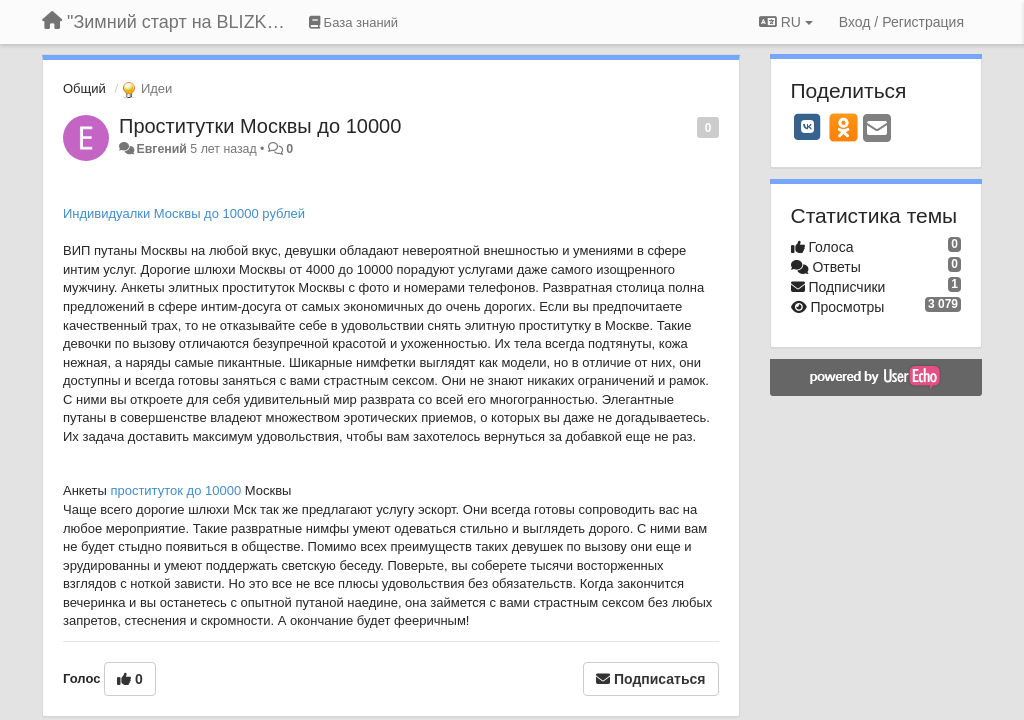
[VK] (808, 127)
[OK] (843, 127)
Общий (84, 88)
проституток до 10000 (175, 490)
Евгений (161, 149)
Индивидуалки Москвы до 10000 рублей (184, 213)
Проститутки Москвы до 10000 (260, 126)
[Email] (877, 129)
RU (786, 22)
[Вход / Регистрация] (901, 22)
